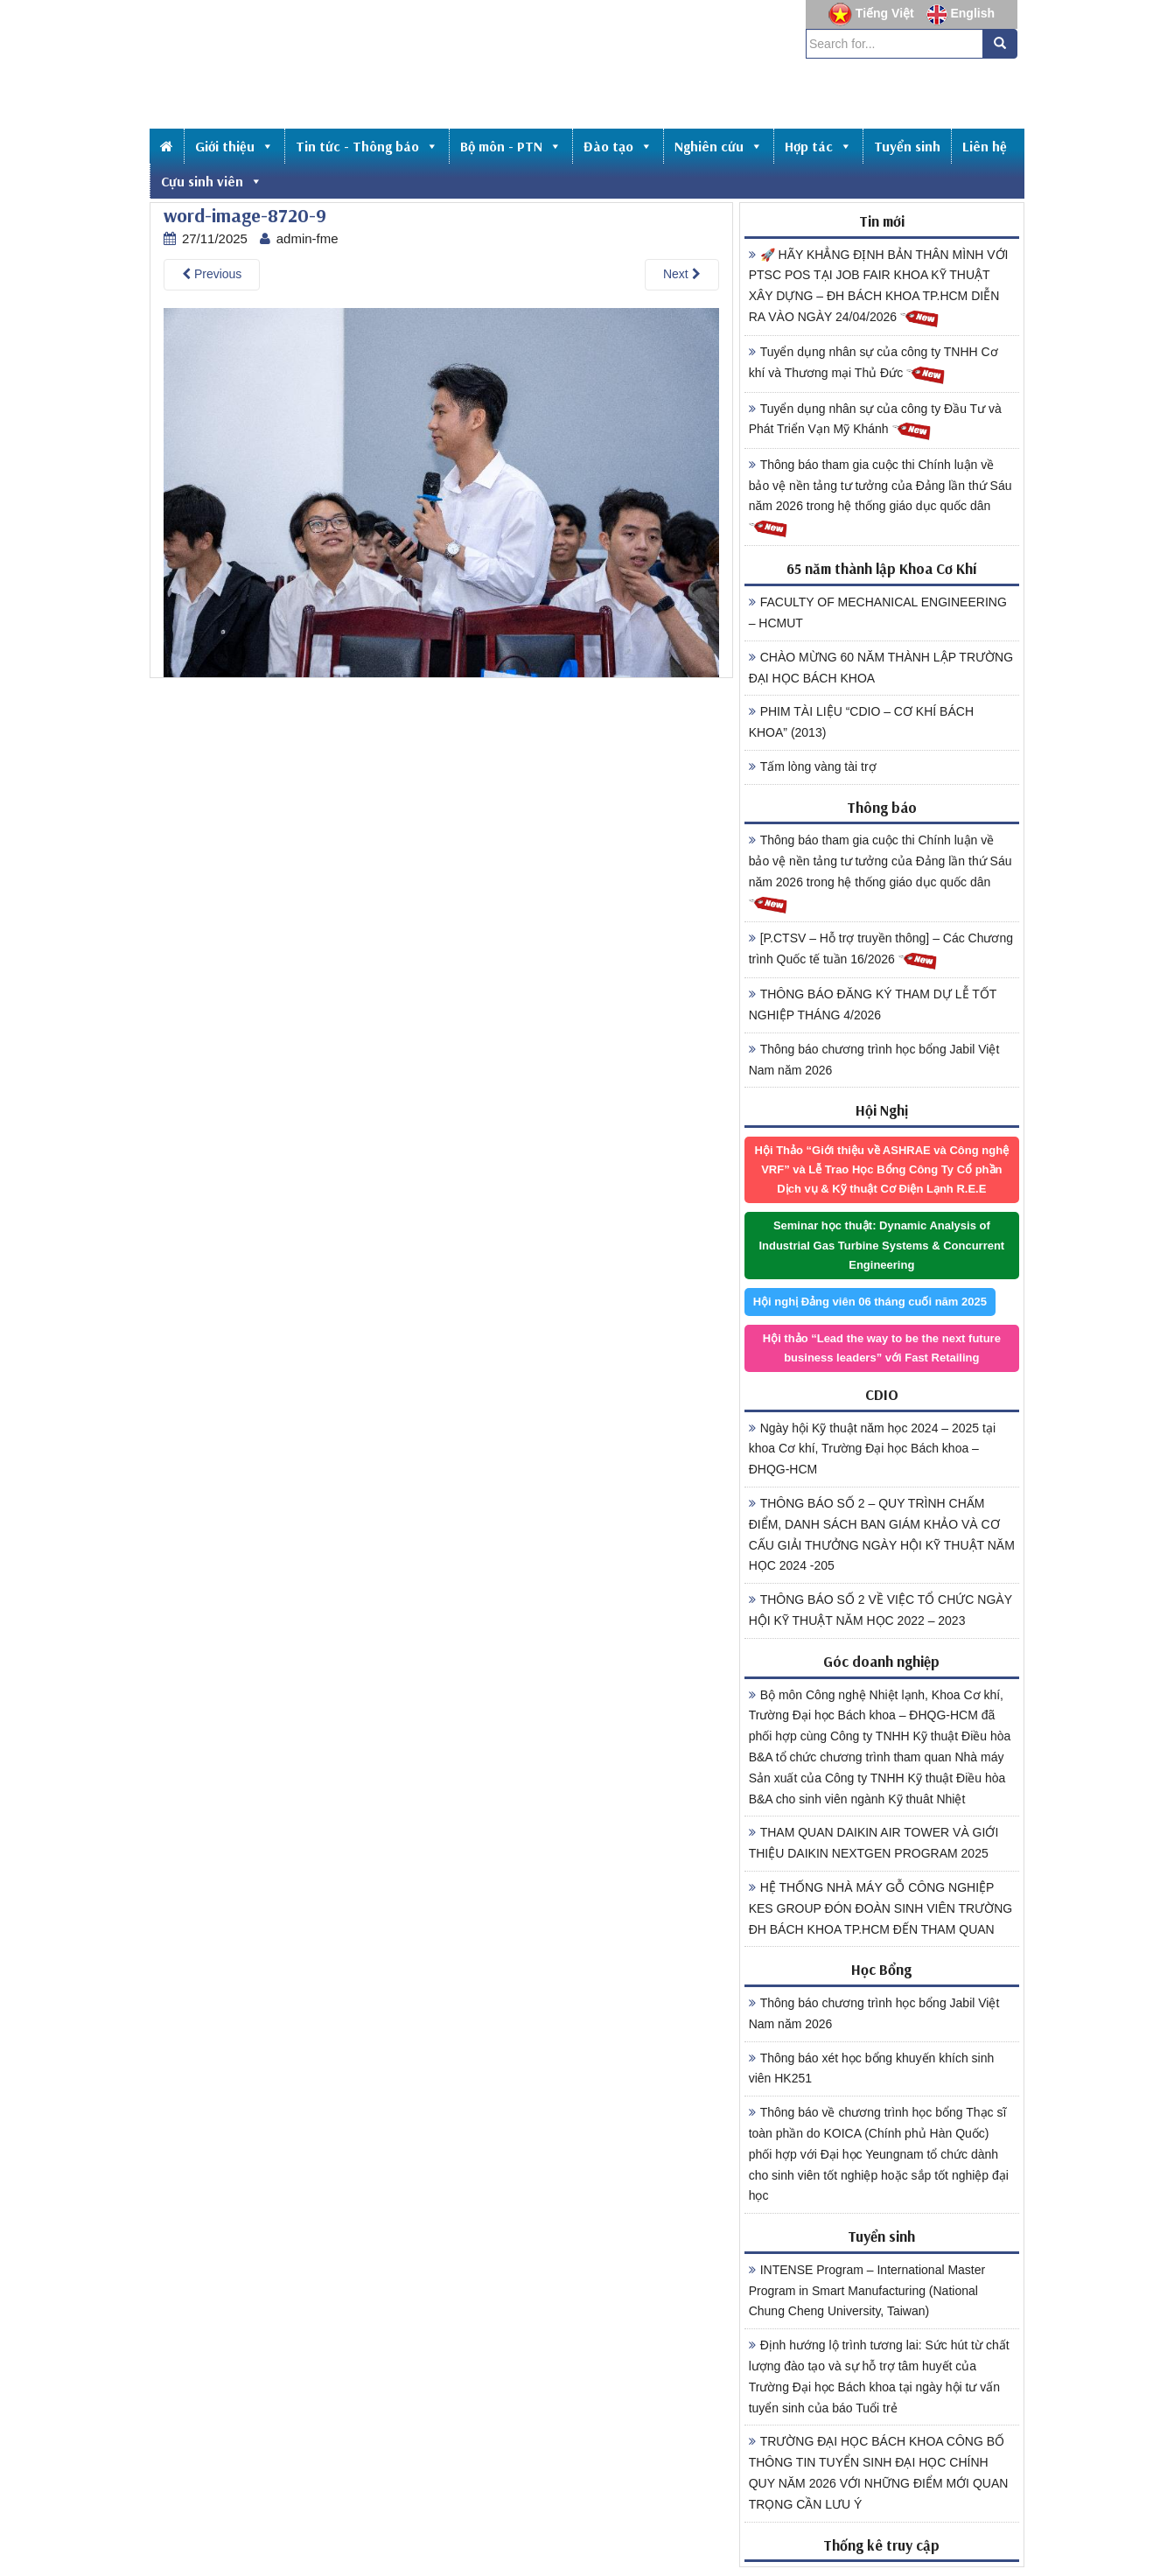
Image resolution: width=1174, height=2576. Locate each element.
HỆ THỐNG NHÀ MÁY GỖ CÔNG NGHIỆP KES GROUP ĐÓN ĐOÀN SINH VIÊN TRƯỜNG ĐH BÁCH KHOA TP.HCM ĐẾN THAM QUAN (881, 1908)
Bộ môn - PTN (511, 146)
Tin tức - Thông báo (367, 146)
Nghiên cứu (718, 146)
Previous (211, 274)
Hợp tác (818, 146)
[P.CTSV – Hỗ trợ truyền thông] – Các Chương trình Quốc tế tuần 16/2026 (881, 951)
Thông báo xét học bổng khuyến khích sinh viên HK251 (872, 2068)
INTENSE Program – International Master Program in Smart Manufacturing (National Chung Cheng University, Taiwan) (867, 2291)
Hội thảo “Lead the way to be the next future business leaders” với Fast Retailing (882, 1348)
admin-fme (307, 238)
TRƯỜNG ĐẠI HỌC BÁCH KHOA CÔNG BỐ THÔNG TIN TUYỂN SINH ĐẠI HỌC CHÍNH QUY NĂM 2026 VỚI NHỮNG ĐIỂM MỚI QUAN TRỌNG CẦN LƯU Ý (879, 2472)
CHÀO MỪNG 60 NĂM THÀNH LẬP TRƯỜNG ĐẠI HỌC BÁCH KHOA (881, 667)
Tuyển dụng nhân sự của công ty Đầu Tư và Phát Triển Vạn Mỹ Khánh (875, 422)
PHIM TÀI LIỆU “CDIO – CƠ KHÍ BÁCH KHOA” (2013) (861, 721)
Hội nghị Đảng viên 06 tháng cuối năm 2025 (870, 1301)
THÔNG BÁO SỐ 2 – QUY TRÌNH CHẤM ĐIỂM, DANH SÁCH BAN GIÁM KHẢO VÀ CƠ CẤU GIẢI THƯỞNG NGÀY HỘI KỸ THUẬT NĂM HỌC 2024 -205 (882, 1534)
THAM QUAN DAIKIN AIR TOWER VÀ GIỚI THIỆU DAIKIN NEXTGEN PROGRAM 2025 (874, 1842)
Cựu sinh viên (211, 181)
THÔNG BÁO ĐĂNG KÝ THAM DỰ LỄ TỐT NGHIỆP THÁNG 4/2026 (873, 1004)
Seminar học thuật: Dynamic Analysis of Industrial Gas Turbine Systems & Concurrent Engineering (881, 1244)
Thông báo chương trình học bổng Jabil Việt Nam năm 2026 (874, 1059)
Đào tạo (618, 146)
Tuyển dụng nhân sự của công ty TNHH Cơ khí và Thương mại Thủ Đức (873, 365)
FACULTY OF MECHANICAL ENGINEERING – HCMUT (878, 612)
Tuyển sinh (907, 146)
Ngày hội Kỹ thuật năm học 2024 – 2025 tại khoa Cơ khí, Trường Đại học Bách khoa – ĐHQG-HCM (872, 1449)
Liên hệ (984, 146)
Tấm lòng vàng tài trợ (813, 767)
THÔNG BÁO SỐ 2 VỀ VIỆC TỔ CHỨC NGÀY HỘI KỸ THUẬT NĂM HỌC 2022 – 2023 (880, 1610)
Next (682, 274)
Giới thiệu (234, 146)
